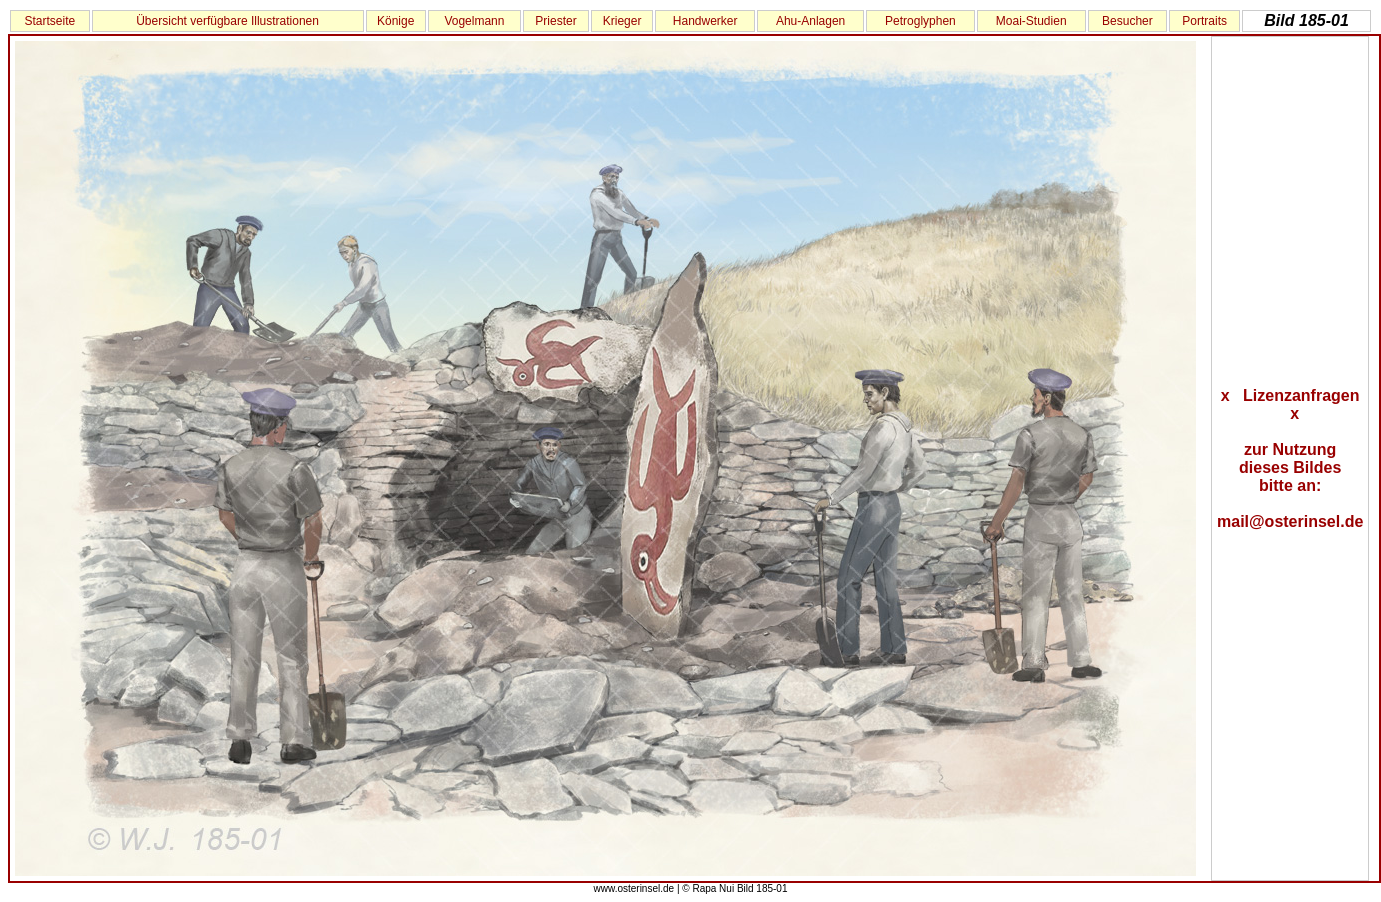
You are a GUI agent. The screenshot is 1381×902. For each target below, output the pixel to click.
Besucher (1127, 21)
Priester (555, 21)
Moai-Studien (1031, 21)
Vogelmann (474, 21)
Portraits (1204, 21)
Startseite (49, 21)
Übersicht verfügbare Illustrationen (227, 21)
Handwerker (705, 21)
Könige (395, 21)
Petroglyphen (920, 21)
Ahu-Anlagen (810, 21)
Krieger (622, 21)
